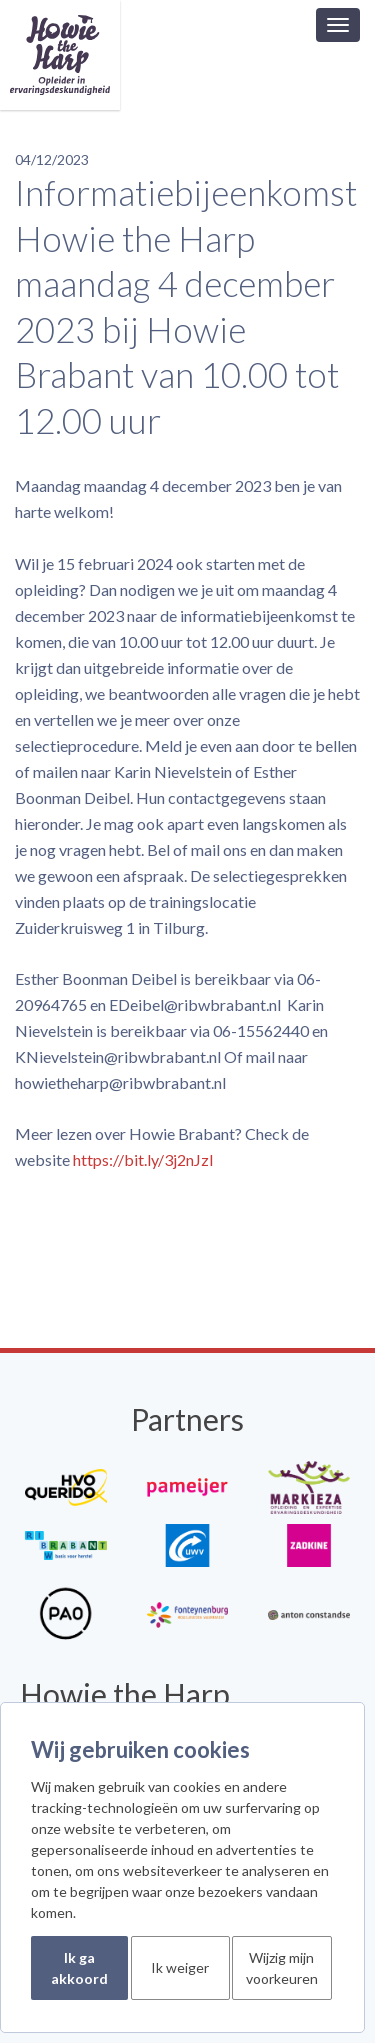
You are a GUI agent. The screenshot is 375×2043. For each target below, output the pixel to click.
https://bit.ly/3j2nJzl (143, 1159)
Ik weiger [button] (180, 1967)
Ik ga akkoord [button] (79, 1968)
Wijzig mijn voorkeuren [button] (282, 1968)
